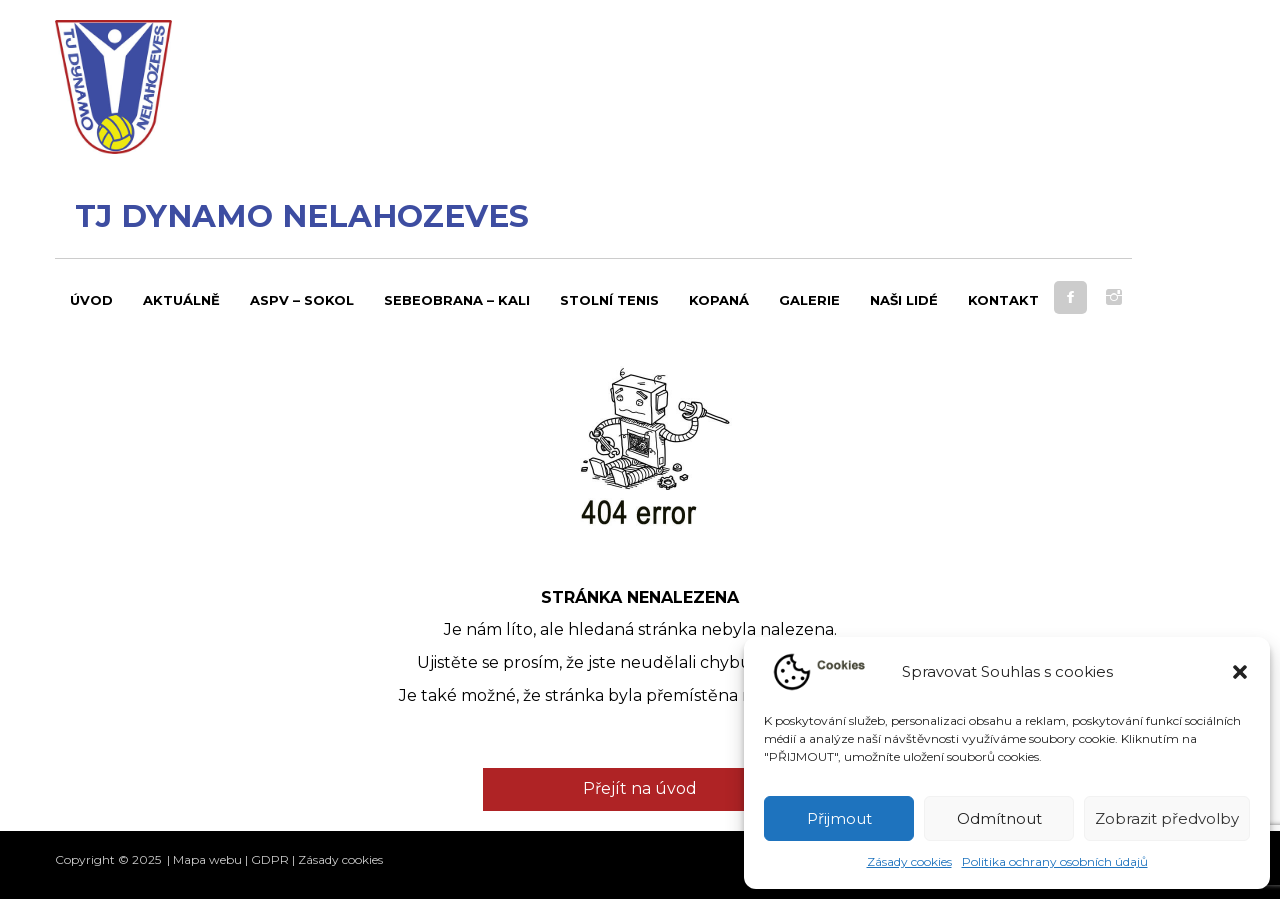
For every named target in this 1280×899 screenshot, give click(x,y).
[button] (1240, 672)
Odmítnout (999, 818)
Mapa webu (207, 859)
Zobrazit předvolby (1167, 818)
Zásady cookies (909, 861)
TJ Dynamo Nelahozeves (302, 216)
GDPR (270, 859)
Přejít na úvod (640, 788)
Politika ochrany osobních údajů (1055, 861)
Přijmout (839, 818)
